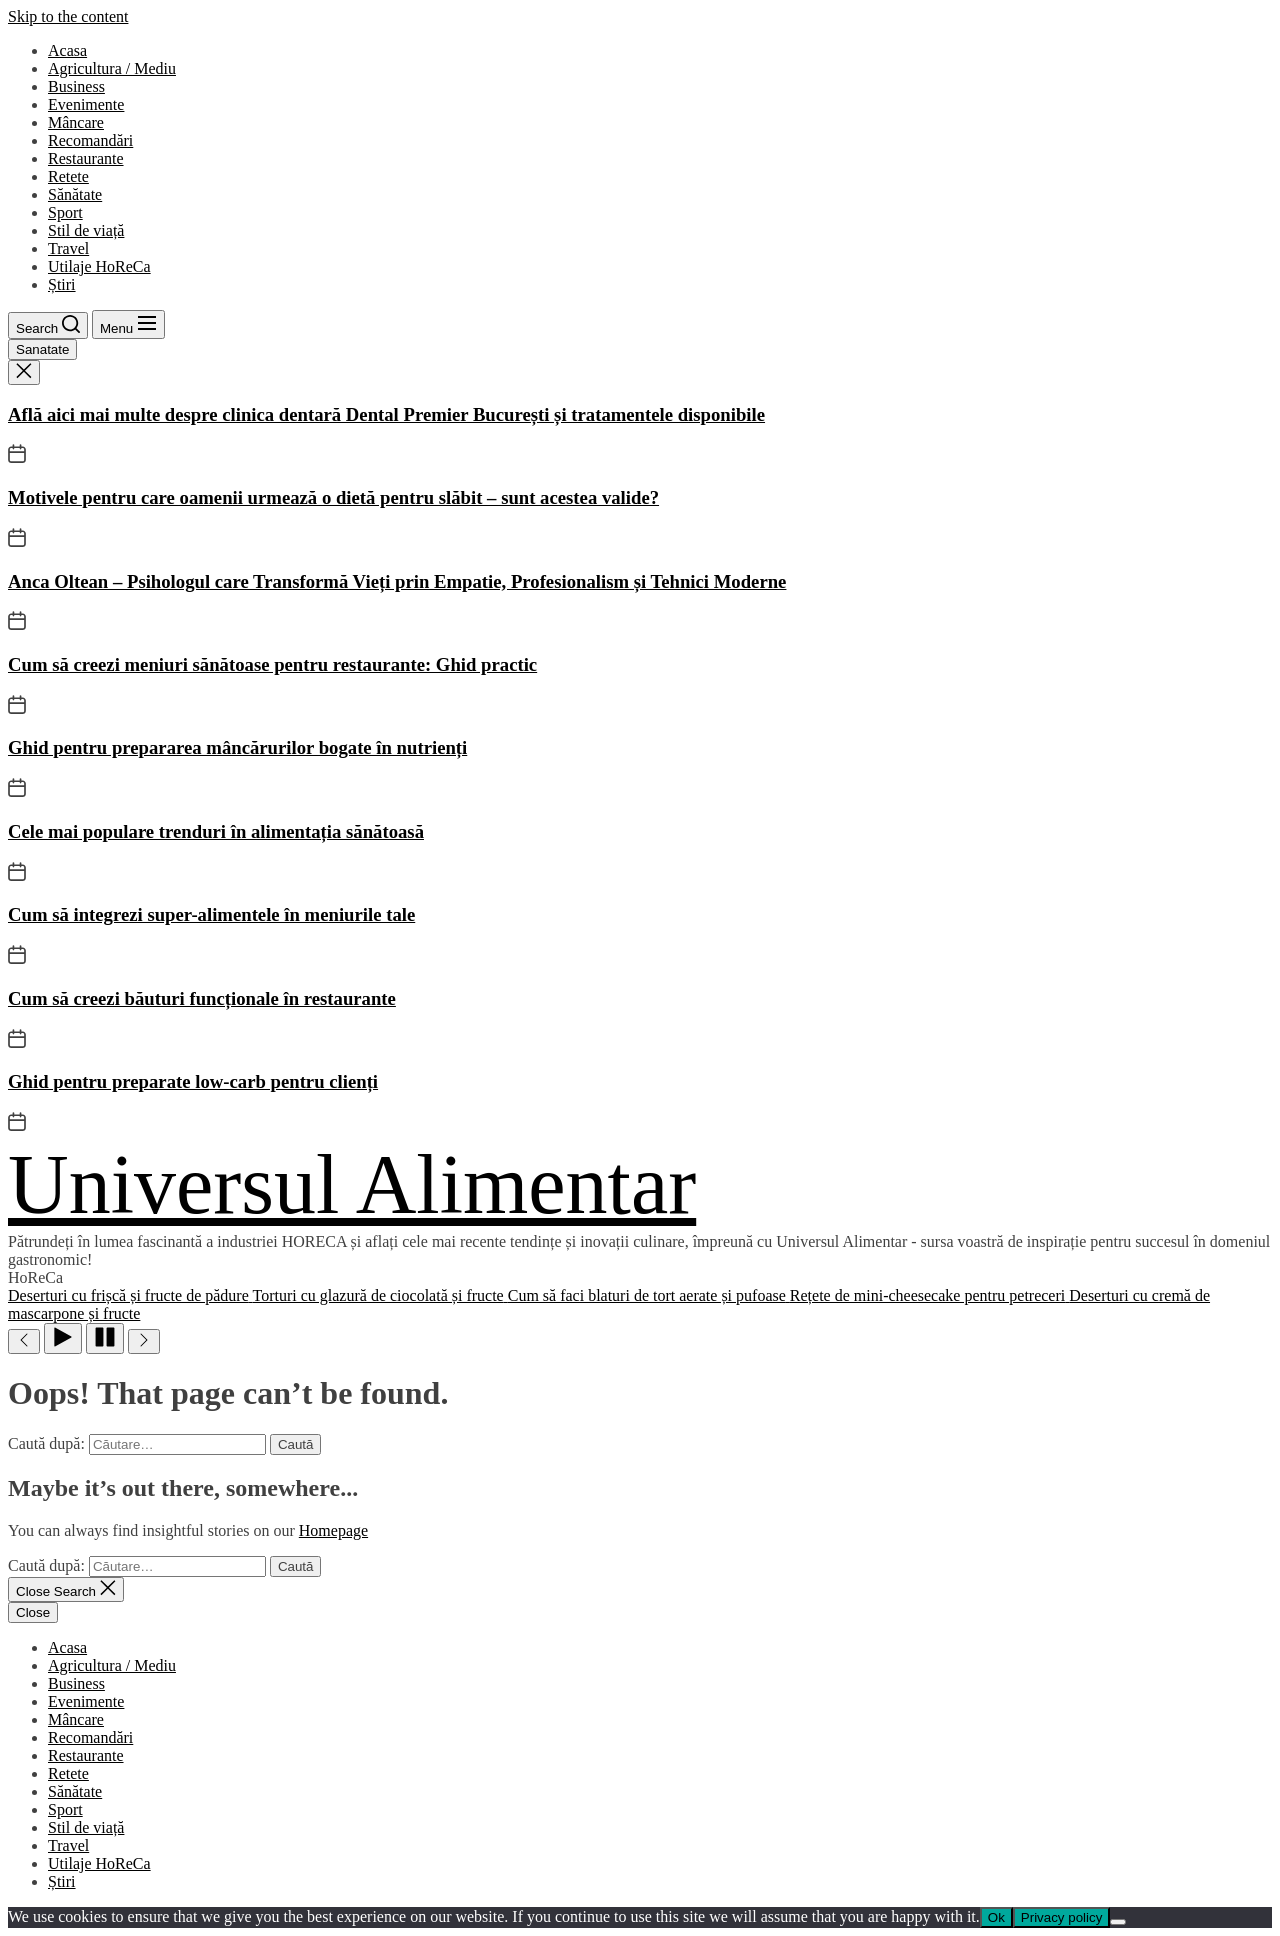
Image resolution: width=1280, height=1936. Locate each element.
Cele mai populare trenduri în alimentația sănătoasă (216, 831)
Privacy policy (1061, 1917)
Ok (996, 1917)
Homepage (333, 1530)
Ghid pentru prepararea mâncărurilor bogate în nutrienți (237, 747)
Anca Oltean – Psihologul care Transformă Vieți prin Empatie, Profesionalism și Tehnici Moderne (397, 581)
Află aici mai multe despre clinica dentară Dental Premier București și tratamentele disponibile (386, 414)
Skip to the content (68, 16)
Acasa (67, 50)
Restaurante (86, 158)
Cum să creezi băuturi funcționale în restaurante (202, 998)
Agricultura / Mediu (112, 68)
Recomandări (90, 140)
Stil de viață (86, 230)
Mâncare (76, 122)
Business (76, 86)
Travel (68, 248)
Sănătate (75, 194)
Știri (62, 284)
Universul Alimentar (352, 1184)
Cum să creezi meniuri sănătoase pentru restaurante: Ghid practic (272, 664)
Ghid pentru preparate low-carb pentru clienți (193, 1081)
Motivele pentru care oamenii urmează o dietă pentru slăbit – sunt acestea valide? (333, 497)
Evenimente (86, 104)
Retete (68, 176)
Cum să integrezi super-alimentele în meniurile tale (211, 914)
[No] (1118, 1922)
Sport (65, 212)
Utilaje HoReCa (99, 266)
